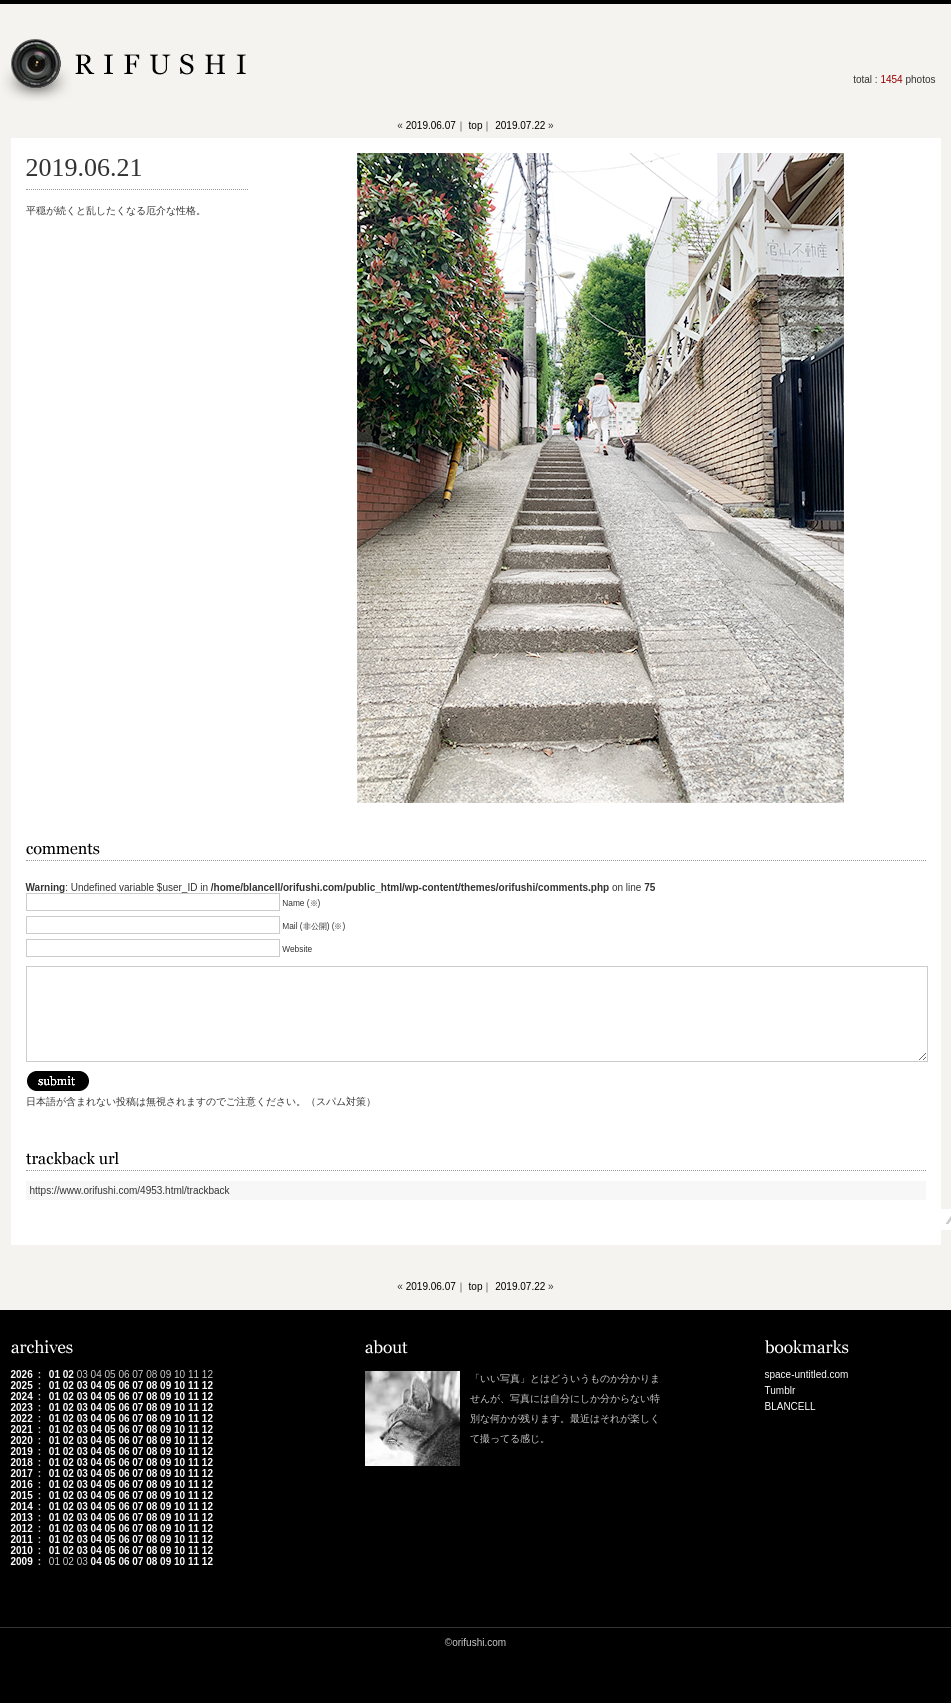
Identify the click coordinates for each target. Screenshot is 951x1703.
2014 (22, 1506)
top (476, 125)
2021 (22, 1429)
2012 (22, 1528)
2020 (22, 1440)
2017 (22, 1473)
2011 (22, 1539)
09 (165, 1385)
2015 (22, 1495)
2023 (22, 1407)
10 (179, 1385)
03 (82, 1385)
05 (109, 1385)
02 (68, 1374)
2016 (22, 1484)
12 (207, 1385)
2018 (22, 1462)
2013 (22, 1517)
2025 (22, 1385)
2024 (22, 1396)
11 (193, 1385)
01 (54, 1374)
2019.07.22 (520, 125)
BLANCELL (790, 1406)
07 (137, 1385)
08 (151, 1385)
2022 (22, 1418)
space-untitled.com (807, 1374)
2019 (22, 1451)
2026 (22, 1374)
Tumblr (780, 1390)
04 (96, 1385)
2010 (22, 1550)
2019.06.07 (431, 125)
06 (123, 1385)
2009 (22, 1561)
